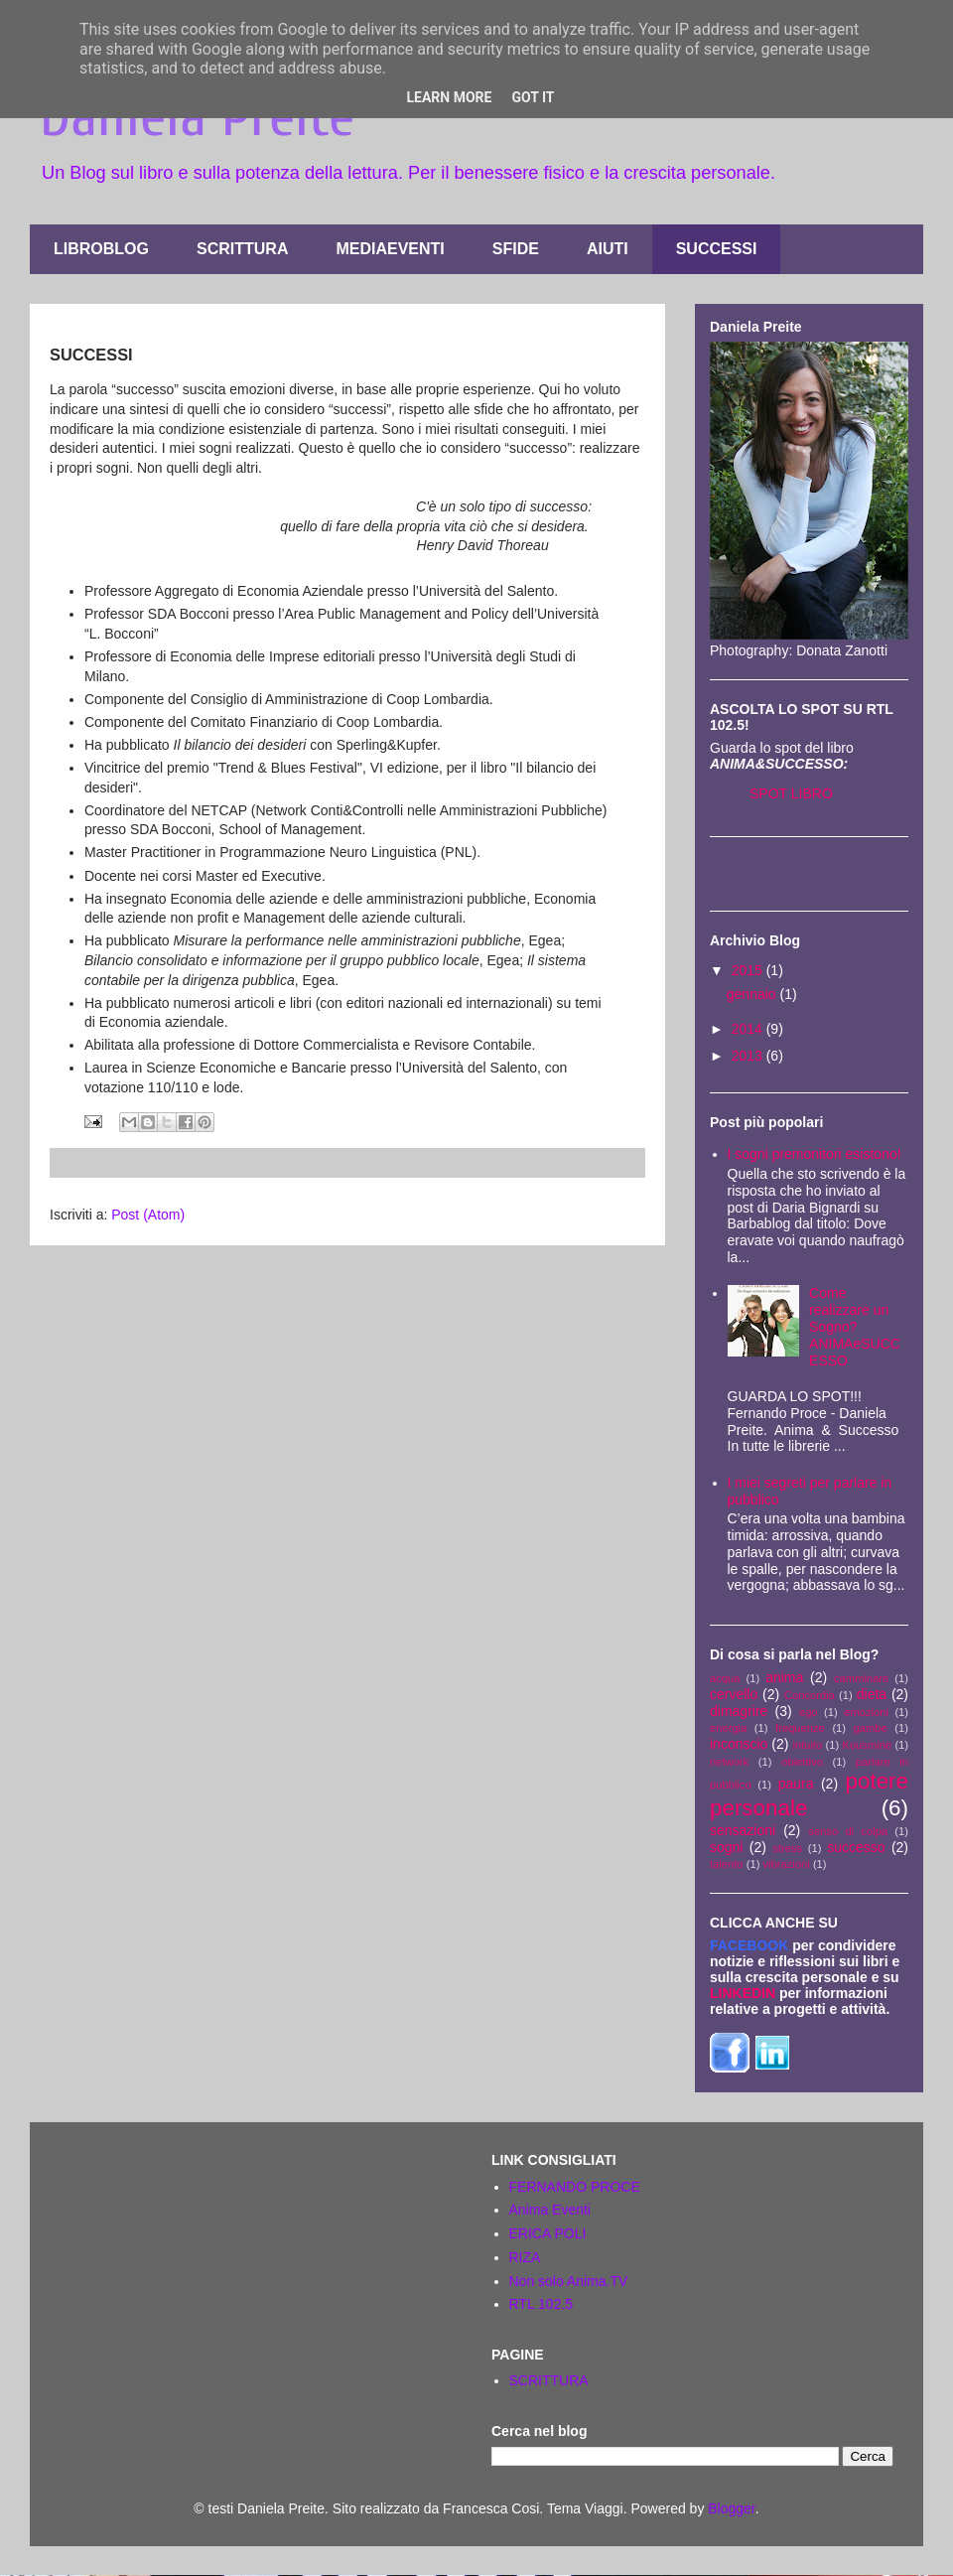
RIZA (525, 2257)
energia (728, 1728)
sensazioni (742, 1830)
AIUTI (607, 248)
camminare (861, 1678)
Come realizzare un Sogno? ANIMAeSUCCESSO (854, 1326)
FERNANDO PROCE (574, 2187)
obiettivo (802, 1762)
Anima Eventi (550, 2210)
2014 (749, 1029)
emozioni (866, 1712)
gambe (870, 1728)
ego (808, 1712)
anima (784, 1677)
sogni (726, 1847)
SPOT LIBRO (791, 793)
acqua (725, 1678)
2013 (749, 1056)
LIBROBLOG (101, 248)
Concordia (809, 1695)
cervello (733, 1694)
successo (856, 1847)
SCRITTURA (242, 248)
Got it (532, 97)
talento (727, 1864)
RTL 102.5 (541, 2304)
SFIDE (515, 248)
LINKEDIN (742, 1993)
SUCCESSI (716, 248)
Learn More (448, 97)
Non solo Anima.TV (568, 2281)
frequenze (800, 1728)
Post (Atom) (148, 1214)
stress (787, 1848)
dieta (871, 1694)
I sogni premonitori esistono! (814, 1154)
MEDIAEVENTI (390, 248)
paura (796, 1783)
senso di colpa (847, 1831)
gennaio (753, 994)
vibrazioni (786, 1864)
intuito (807, 1745)
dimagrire (738, 1711)
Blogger (731, 2508)
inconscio (738, 1744)
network (729, 1762)
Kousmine (866, 1745)
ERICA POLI (548, 2233)
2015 (749, 970)
